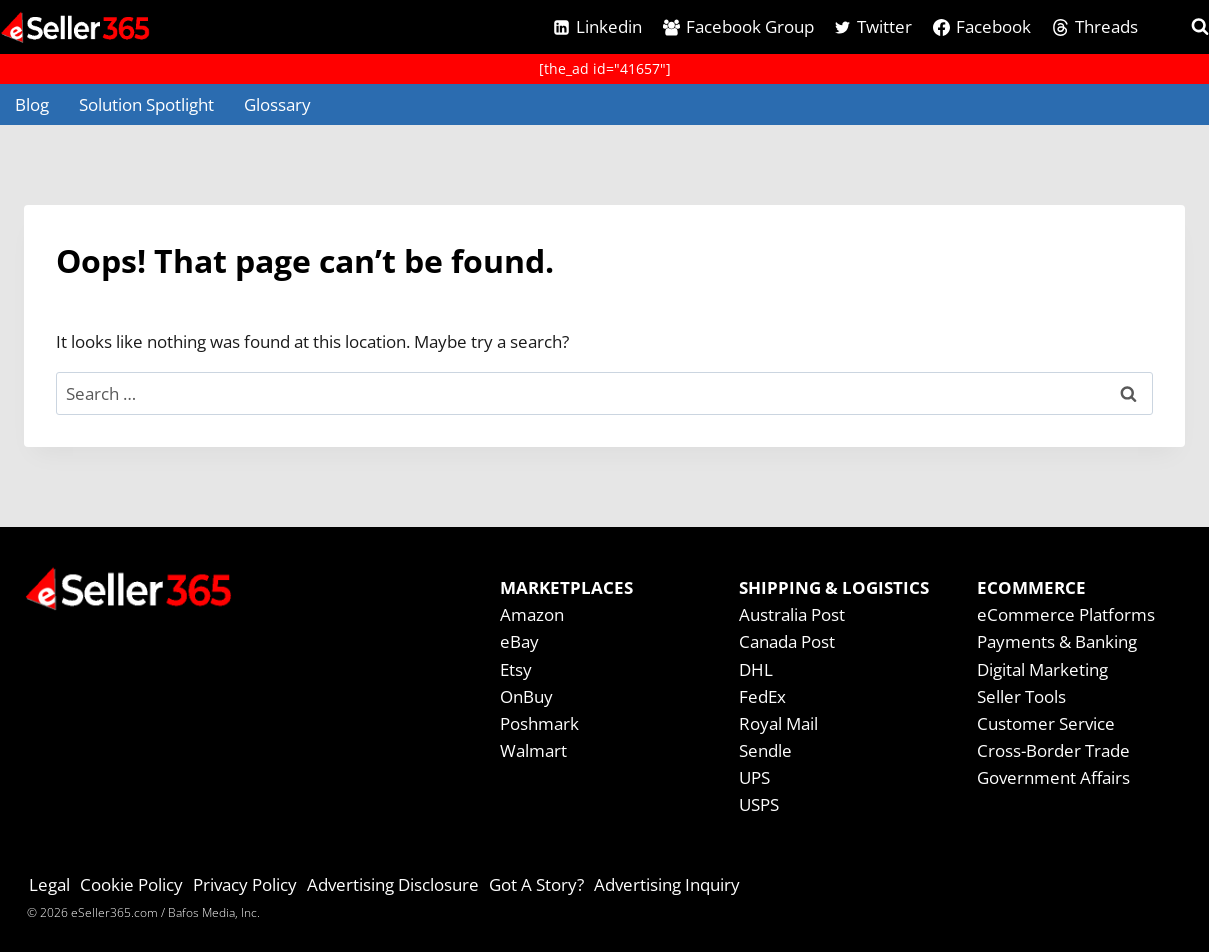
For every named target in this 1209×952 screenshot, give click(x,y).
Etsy (516, 669)
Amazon (532, 614)
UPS (754, 777)
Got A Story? (536, 884)
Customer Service (1046, 723)
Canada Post (787, 641)
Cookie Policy (131, 884)
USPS (759, 804)
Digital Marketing (1042, 669)
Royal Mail (778, 723)
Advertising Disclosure (393, 884)
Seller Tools (1021, 696)
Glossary (277, 104)
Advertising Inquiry (667, 884)
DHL (756, 669)
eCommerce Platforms (1066, 614)
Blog (32, 104)
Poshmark (539, 723)
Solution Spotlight (146, 104)
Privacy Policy (245, 884)
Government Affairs (1053, 777)
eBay (519, 641)
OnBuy (526, 696)
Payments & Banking (1057, 641)
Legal (49, 884)
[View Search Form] (1182, 27)
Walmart (533, 750)
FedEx (762, 696)
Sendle (765, 750)
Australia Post (792, 614)
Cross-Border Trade (1053, 750)
